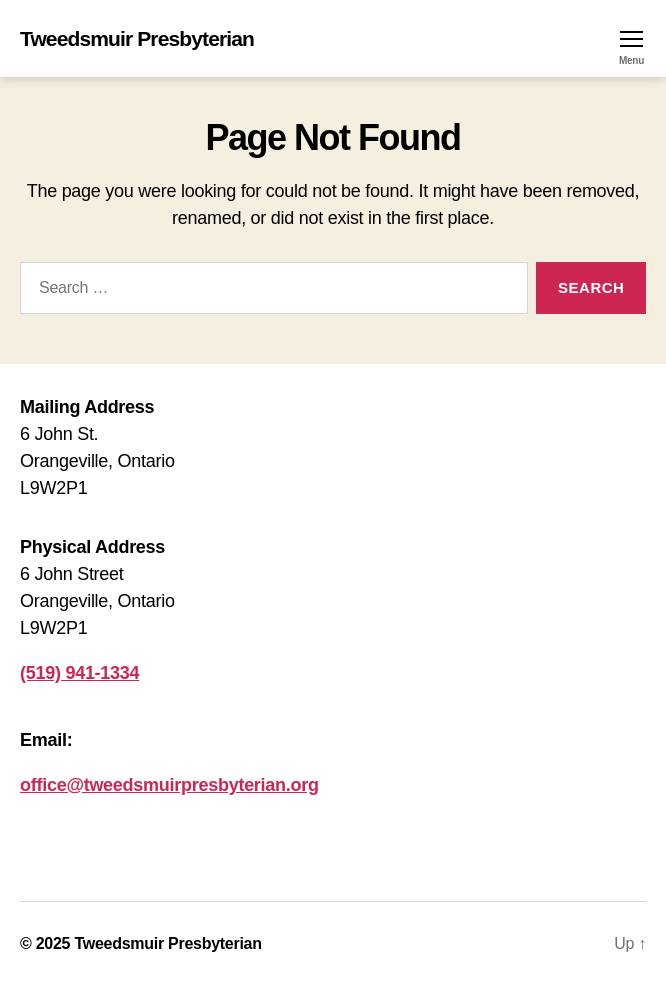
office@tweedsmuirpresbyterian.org (169, 785)
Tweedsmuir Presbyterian (137, 38)
